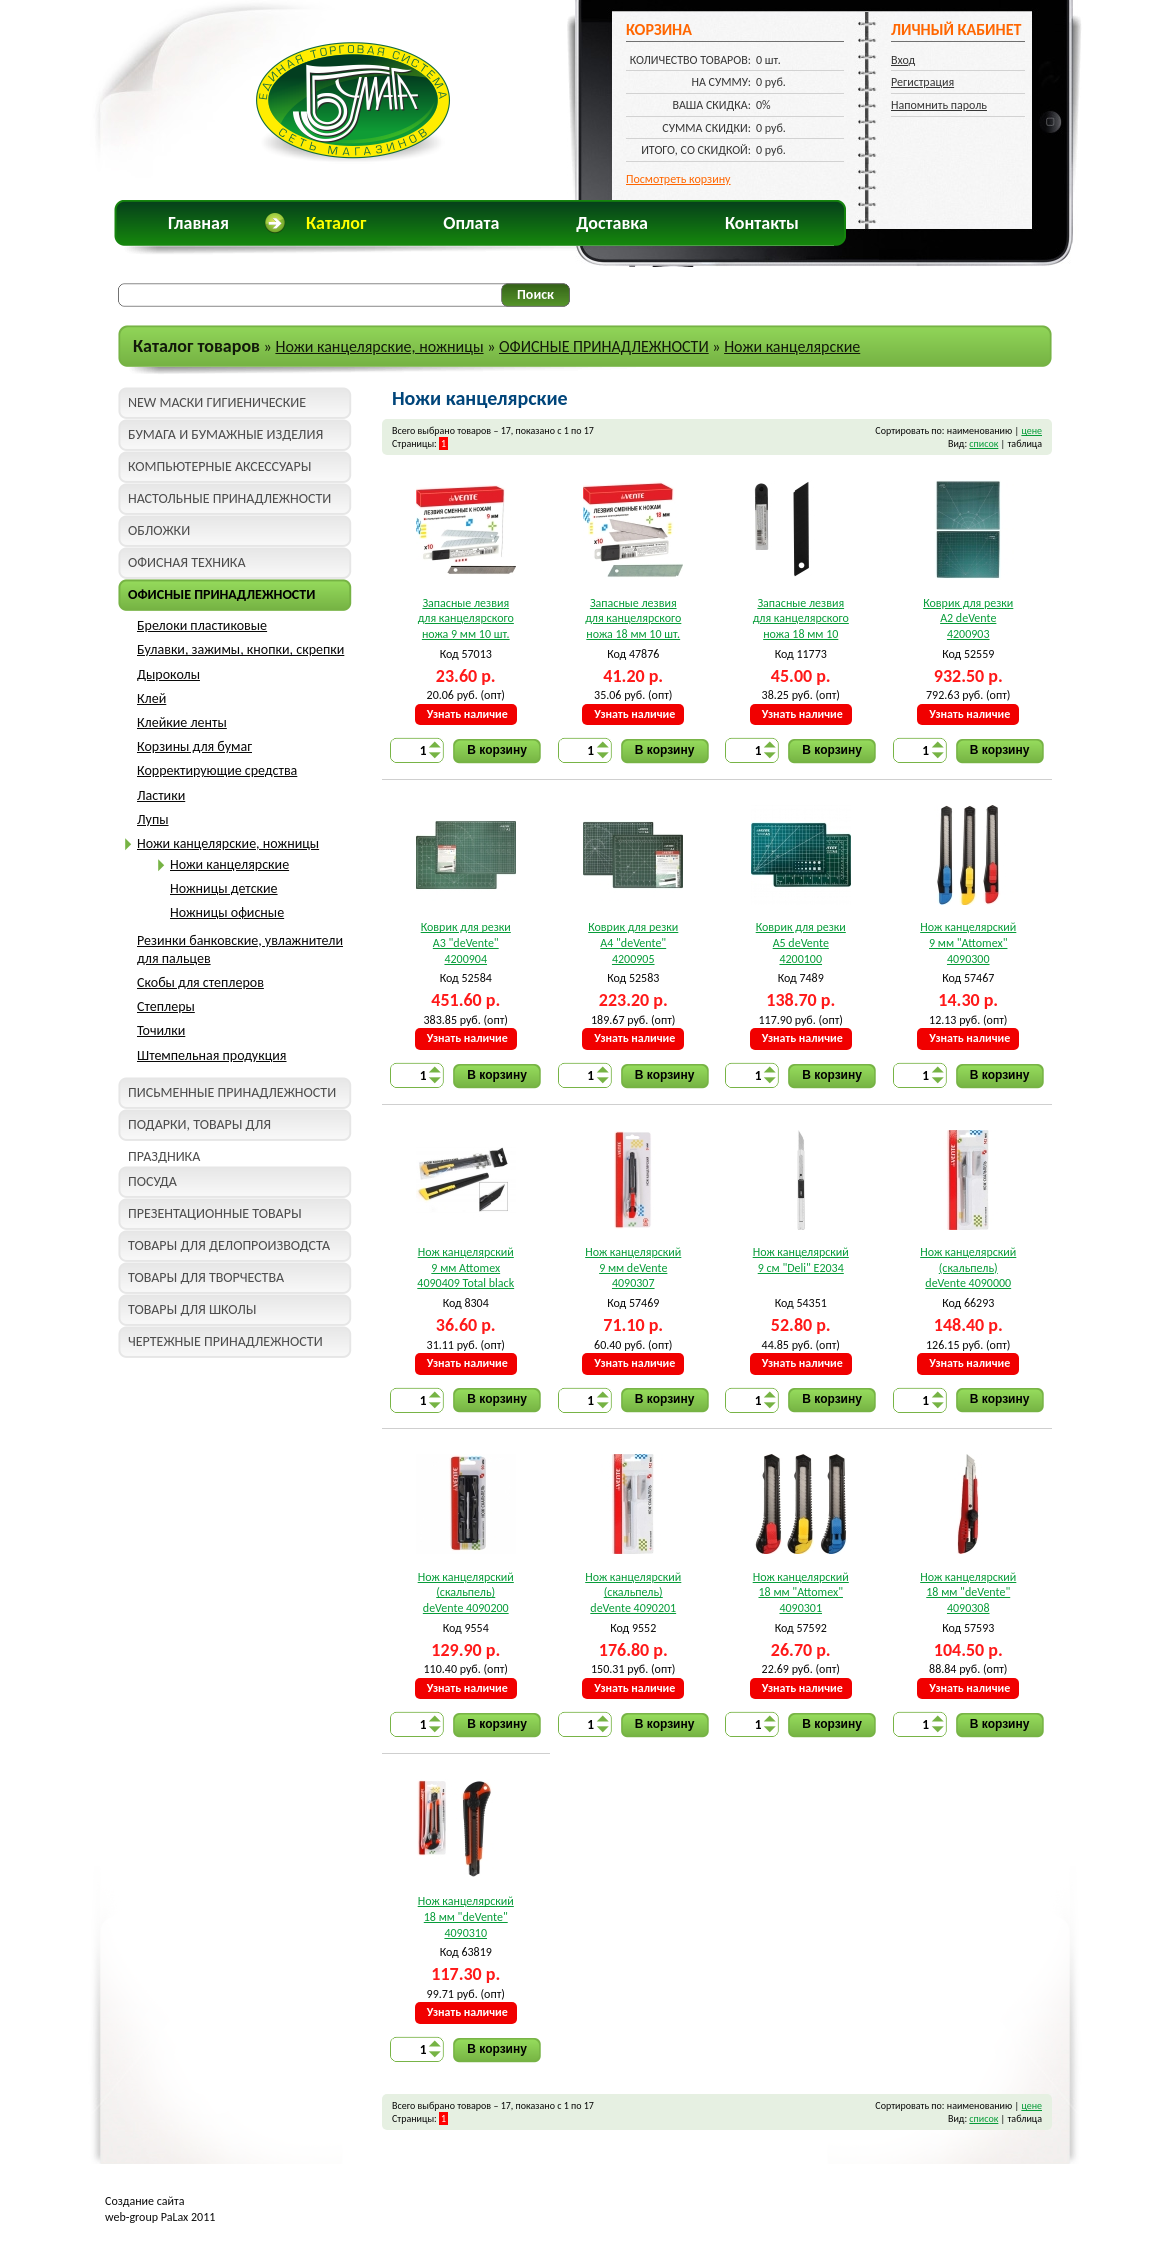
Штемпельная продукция (212, 1055)
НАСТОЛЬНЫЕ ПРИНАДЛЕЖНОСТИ (229, 498)
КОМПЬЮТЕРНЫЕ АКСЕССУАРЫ (219, 466)
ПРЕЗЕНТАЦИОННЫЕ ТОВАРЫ (215, 1213)
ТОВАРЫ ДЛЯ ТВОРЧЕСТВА (206, 1277)
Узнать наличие (467, 714)
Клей (151, 698)
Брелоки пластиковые (202, 625)
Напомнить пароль (939, 105)
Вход (903, 60)
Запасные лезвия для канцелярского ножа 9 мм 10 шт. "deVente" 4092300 (466, 619)
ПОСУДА (152, 1181)
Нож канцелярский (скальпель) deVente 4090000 (968, 1267)
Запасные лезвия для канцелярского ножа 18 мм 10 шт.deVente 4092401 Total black (800, 619)
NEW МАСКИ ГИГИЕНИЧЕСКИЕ (217, 402)
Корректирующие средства (217, 770)
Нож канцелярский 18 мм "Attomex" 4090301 (801, 1592)
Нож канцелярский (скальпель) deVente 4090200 (466, 1592)
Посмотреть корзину (678, 179)
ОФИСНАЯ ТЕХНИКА (187, 562)
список (983, 443)
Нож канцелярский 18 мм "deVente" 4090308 (968, 1592)
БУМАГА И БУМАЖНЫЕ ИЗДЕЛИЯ (225, 434)
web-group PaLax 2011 (160, 2217)
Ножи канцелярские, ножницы (379, 346)
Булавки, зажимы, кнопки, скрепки (240, 649)
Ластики (161, 795)
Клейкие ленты (182, 722)
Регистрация (922, 82)
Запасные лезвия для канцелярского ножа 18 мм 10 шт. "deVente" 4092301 (633, 619)
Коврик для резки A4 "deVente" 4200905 (633, 942)
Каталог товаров (196, 346)
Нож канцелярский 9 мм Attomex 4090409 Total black (465, 1267)
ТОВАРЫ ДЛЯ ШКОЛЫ (192, 1309)
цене (1031, 430)
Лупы (153, 819)
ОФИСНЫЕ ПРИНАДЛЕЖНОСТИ (604, 346)
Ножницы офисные (227, 912)
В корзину (497, 750)
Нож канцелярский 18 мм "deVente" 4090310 (466, 1916)
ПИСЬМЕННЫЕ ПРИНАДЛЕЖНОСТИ (232, 1092)
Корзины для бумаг (194, 746)
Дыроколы (168, 674)
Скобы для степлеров (200, 982)
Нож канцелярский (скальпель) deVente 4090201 (633, 1592)
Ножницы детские (224, 888)
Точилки (161, 1030)
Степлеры (166, 1006)
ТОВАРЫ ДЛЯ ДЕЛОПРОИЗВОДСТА (229, 1245)
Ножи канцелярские (792, 346)
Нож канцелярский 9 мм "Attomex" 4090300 (968, 942)
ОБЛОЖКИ (159, 530)
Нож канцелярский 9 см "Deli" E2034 (801, 1260)
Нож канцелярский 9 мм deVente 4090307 (633, 1267)
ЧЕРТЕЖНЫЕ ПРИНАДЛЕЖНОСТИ (225, 1341)
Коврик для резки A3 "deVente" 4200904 (466, 942)
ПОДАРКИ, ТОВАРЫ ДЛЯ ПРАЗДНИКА (199, 1128)
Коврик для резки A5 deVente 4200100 (801, 942)
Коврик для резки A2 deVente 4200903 (968, 618)
